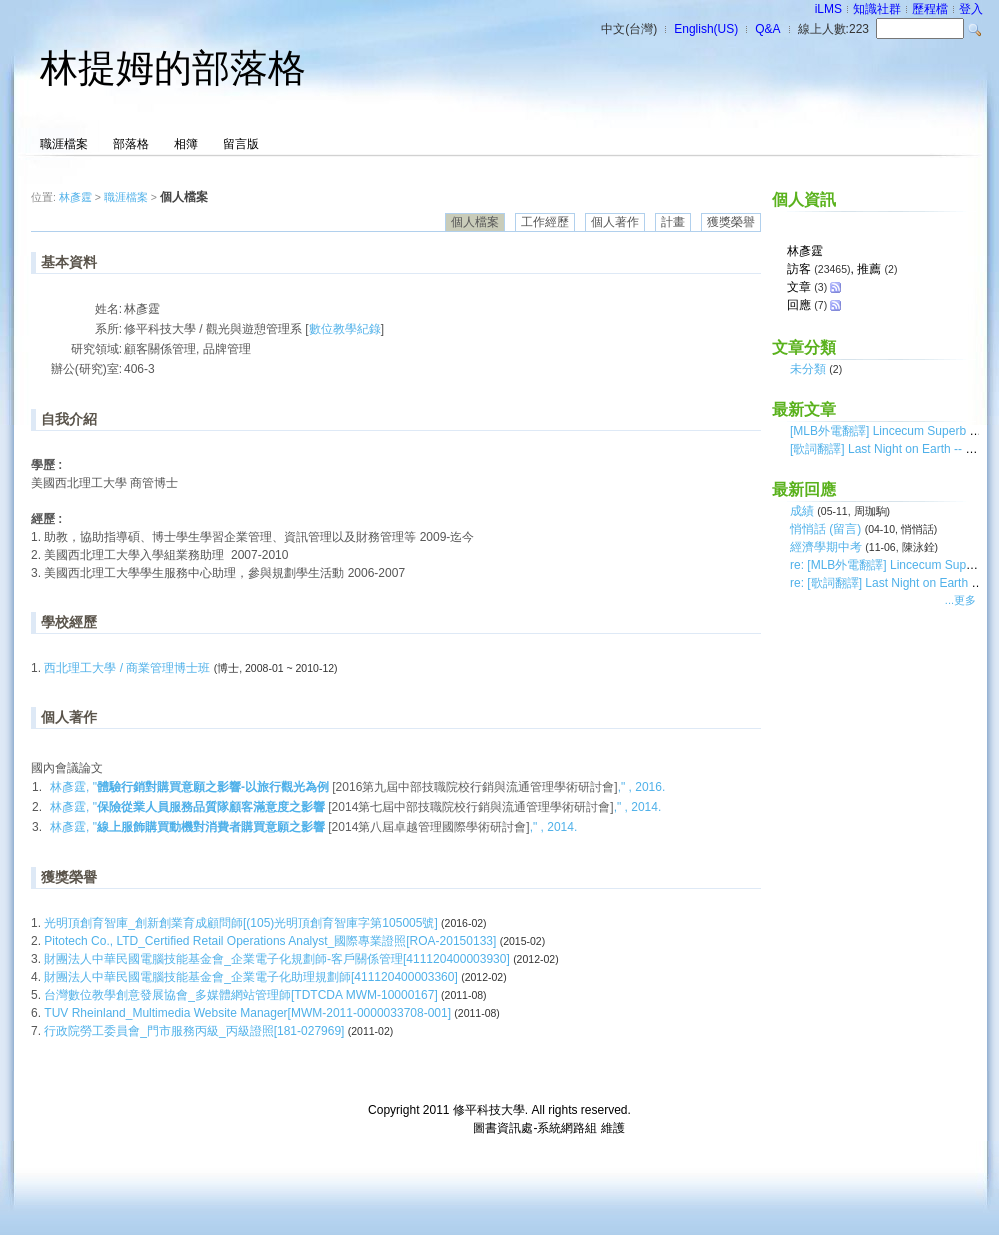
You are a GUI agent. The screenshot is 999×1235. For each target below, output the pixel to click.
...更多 (960, 600)
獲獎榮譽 (731, 222)
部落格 (131, 144)
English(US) (706, 29)
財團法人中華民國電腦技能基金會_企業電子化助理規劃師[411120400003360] (252, 977)
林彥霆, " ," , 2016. (357, 787)
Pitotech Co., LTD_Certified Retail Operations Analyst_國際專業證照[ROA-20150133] (271, 941)
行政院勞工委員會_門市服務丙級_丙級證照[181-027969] (195, 1031)
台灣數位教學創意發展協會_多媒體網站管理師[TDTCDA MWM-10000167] (242, 995)
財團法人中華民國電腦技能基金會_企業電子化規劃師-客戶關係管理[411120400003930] (278, 959)
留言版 (241, 144)
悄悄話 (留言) (825, 529)
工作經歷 (545, 222)
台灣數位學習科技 (422, 1128)
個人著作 (615, 222)
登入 (971, 9)
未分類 (808, 369)
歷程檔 (930, 9)
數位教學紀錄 (345, 329)
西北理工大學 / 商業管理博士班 (127, 668)
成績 (802, 511)
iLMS (828, 9)
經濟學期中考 (826, 547)
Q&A (767, 29)
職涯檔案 (64, 144)
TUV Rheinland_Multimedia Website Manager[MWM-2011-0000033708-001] (249, 1013)
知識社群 (877, 9)
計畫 (673, 222)
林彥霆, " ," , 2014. (355, 807)
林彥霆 (75, 197)
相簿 (186, 144)
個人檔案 (475, 222)
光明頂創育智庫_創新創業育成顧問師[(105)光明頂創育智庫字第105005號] (242, 923)
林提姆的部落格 (173, 68)
